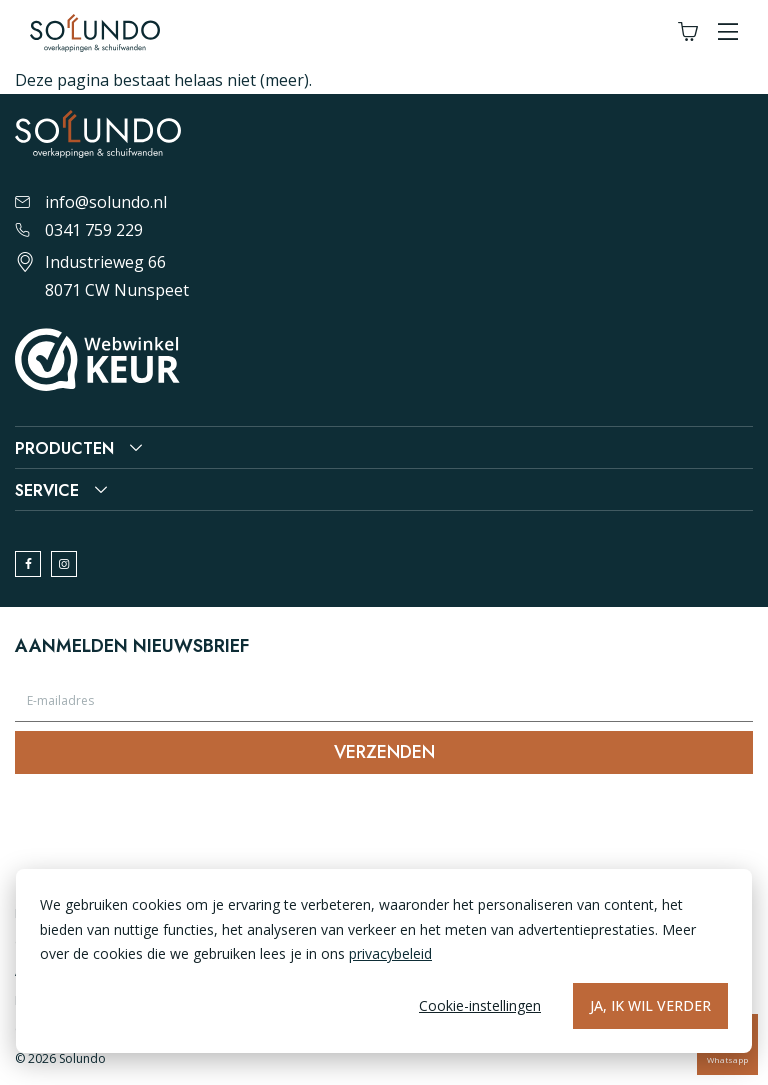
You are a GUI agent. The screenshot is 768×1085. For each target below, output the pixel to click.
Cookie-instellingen (480, 1005)
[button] (728, 32)
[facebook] (28, 564)
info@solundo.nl (91, 202)
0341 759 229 (79, 230)
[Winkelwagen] (688, 32)
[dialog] (384, 961)
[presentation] (167, 829)
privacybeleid (390, 953)
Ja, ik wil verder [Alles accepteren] (650, 1005)
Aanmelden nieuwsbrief (132, 646)
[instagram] (64, 564)
